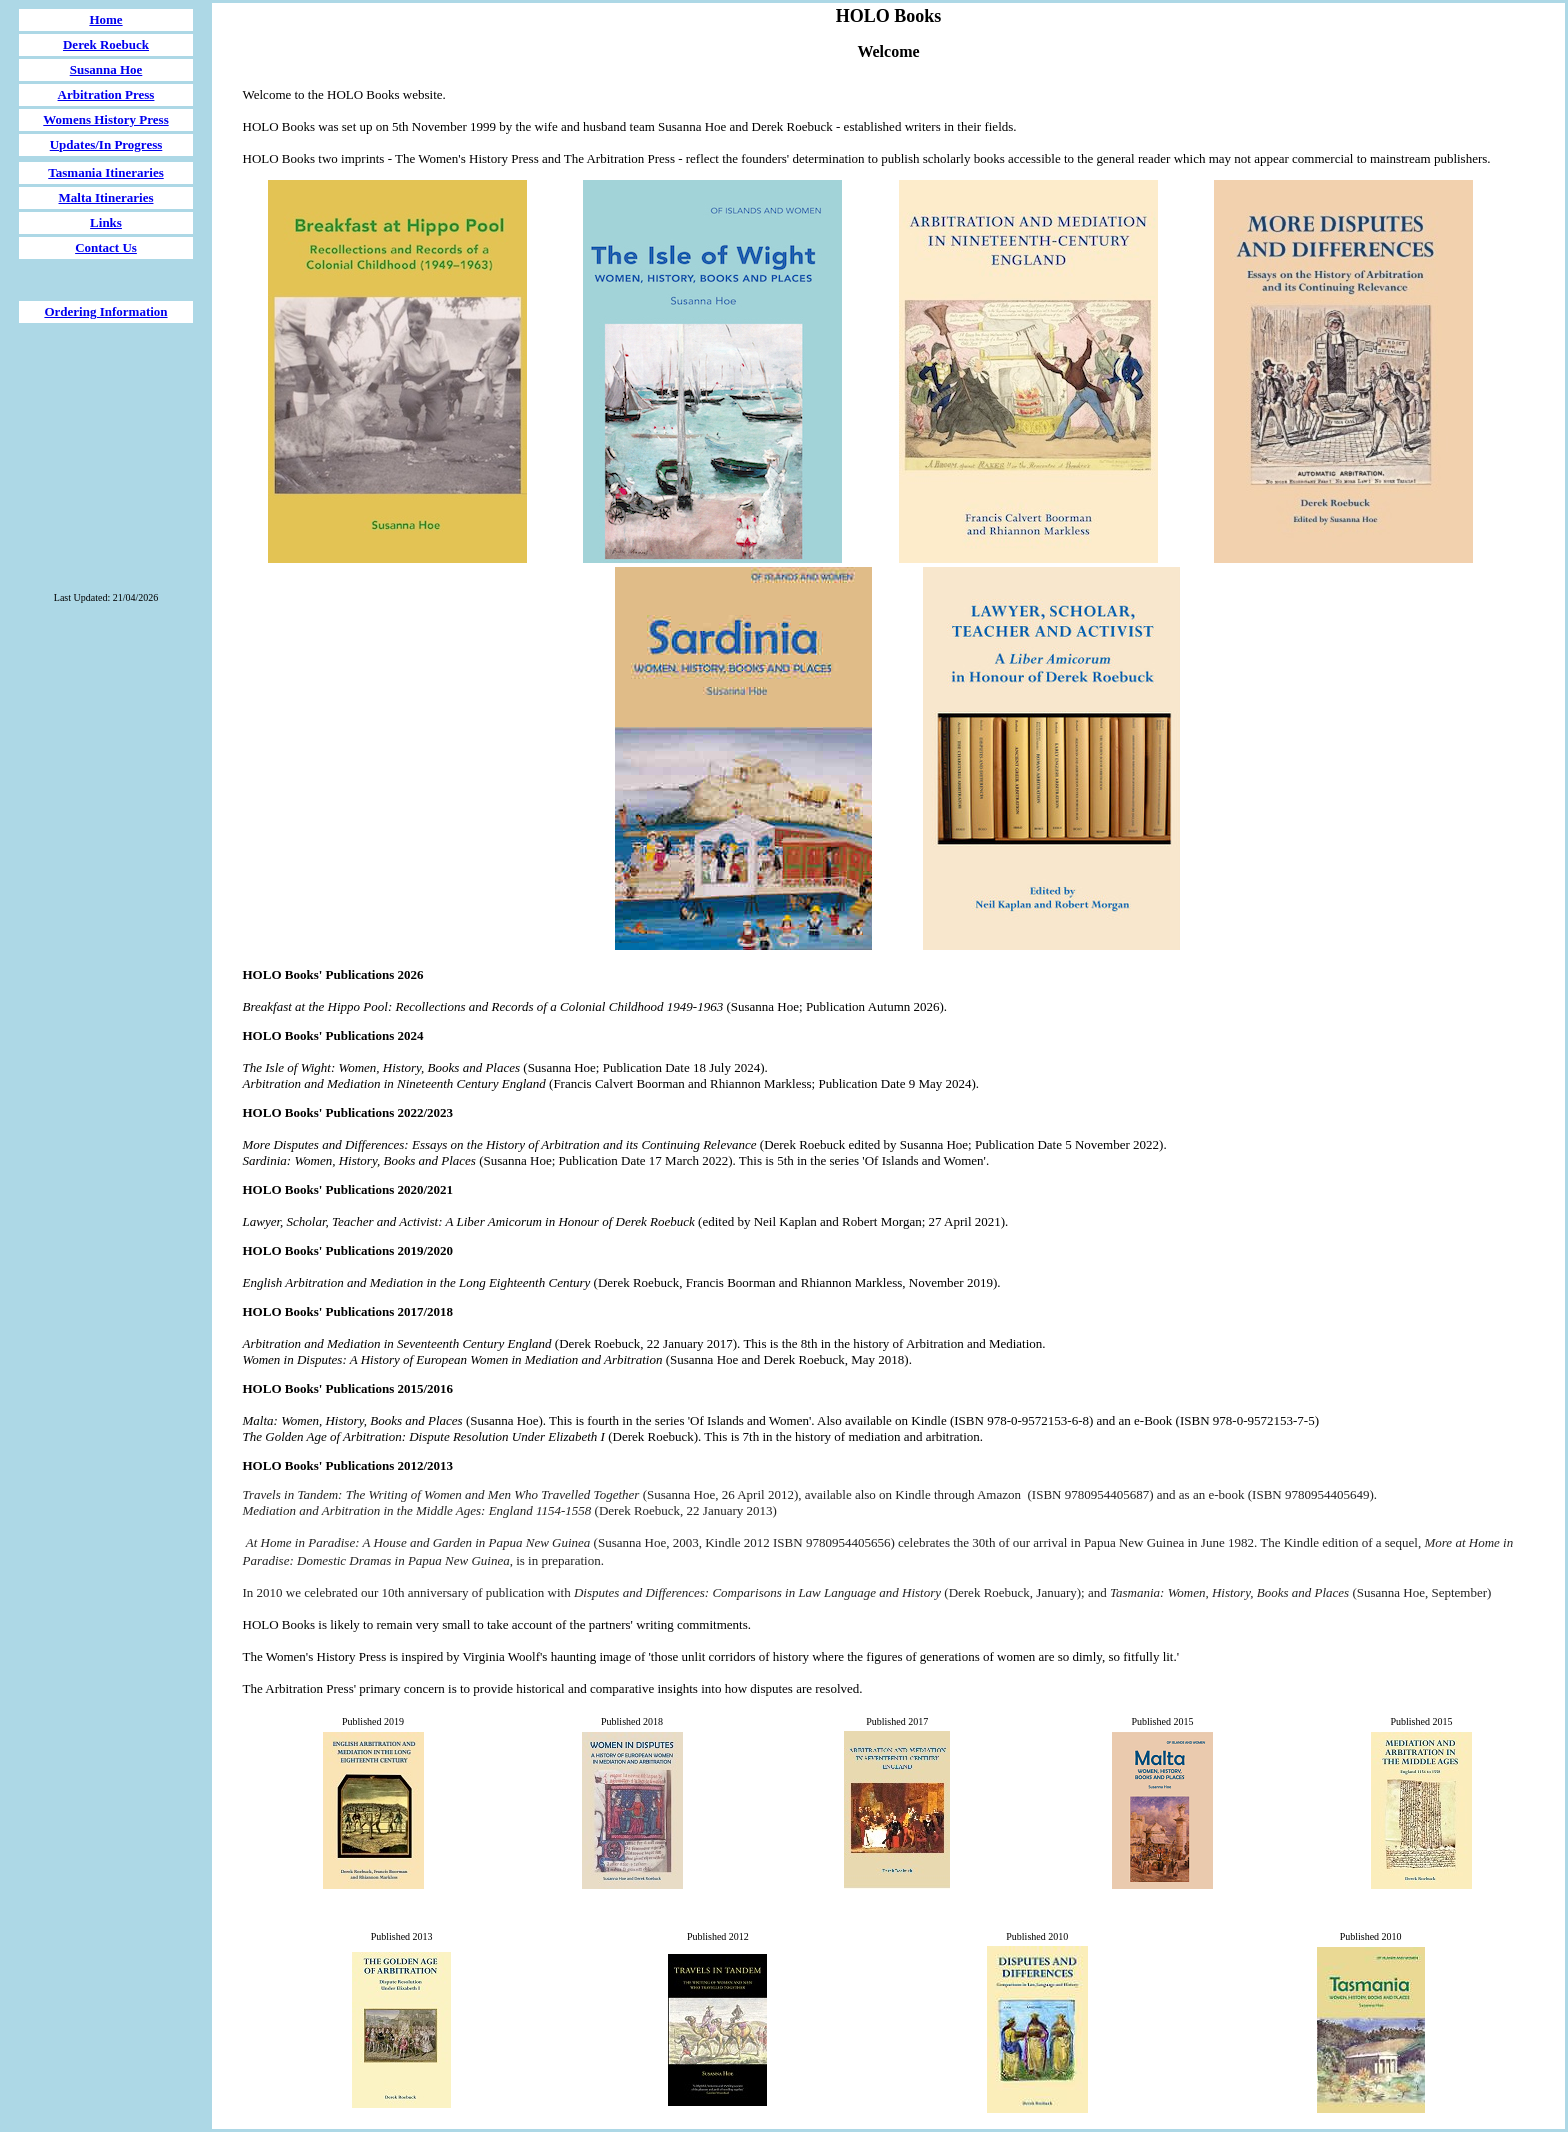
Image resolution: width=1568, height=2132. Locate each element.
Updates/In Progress (106, 144)
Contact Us (106, 247)
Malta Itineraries (106, 197)
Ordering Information (105, 311)
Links (106, 222)
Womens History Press (105, 119)
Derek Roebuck (106, 44)
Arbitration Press (106, 94)
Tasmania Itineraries (105, 172)
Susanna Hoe (106, 69)
